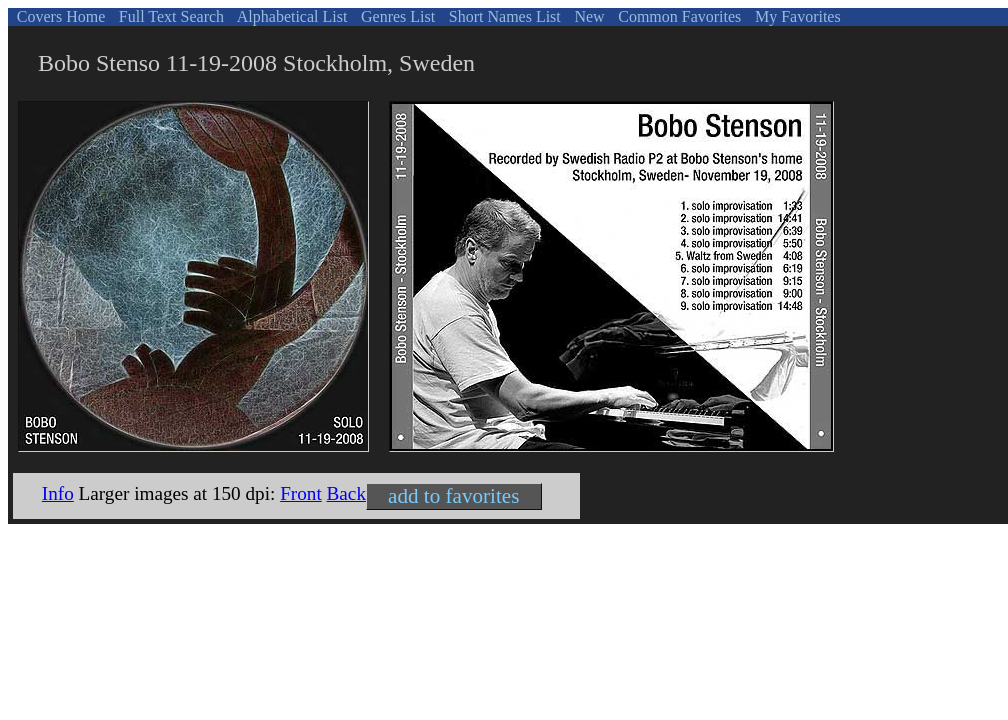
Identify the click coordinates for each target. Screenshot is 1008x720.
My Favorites (796, 16)
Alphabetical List (291, 16)
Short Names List (503, 16)
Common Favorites (677, 16)
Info (58, 493)
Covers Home (59, 16)
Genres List (396, 16)
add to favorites (453, 496)
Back (346, 493)
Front (301, 493)
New (587, 16)
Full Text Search (169, 16)
